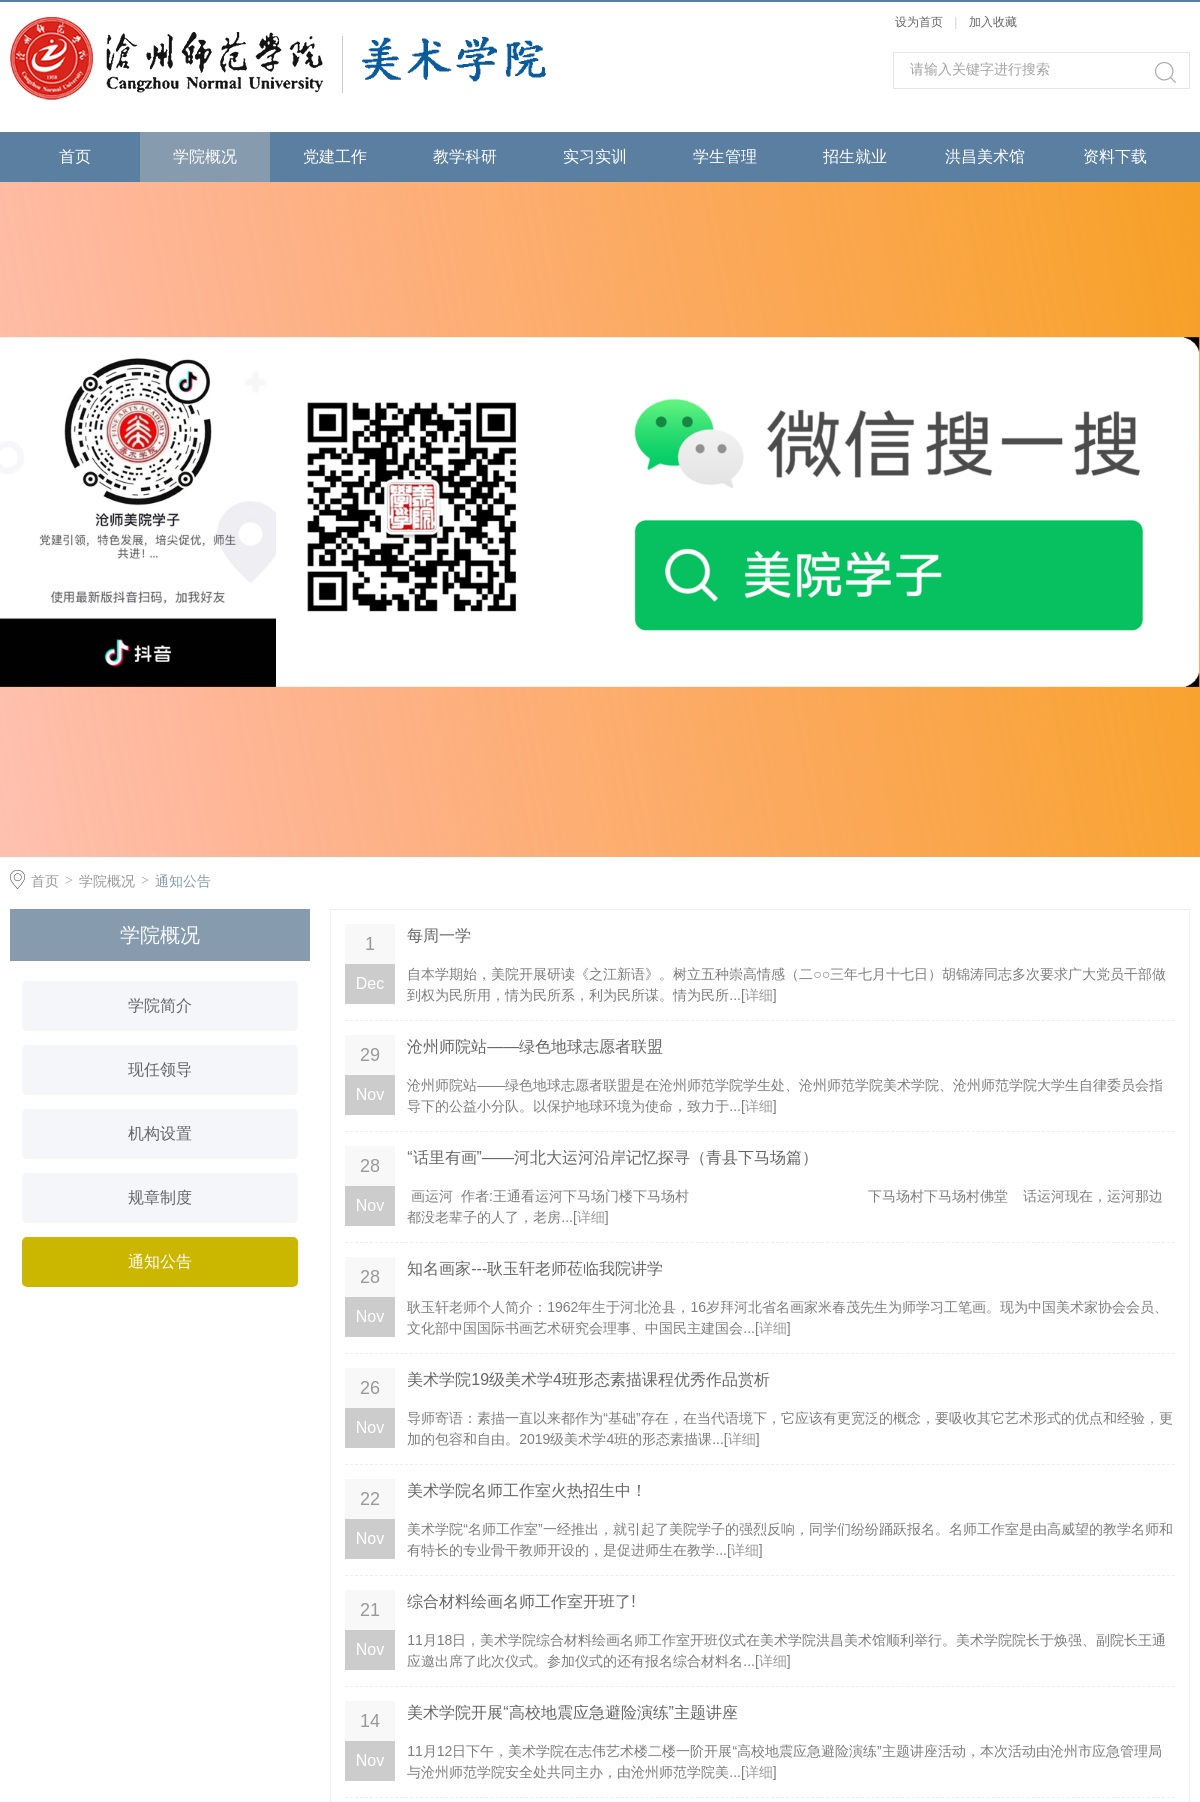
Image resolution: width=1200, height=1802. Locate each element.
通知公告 (183, 881)
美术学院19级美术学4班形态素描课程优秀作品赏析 (588, 1379)
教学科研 (465, 156)
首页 (75, 156)
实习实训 (595, 156)
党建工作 (335, 156)
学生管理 (725, 156)
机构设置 (160, 1133)
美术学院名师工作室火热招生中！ (527, 1490)
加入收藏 (993, 22)
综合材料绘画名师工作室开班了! (521, 1601)
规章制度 (160, 1197)
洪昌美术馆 (985, 156)
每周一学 (439, 935)
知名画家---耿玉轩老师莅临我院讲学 (535, 1268)
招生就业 (855, 156)
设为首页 (919, 22)
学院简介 (160, 1005)
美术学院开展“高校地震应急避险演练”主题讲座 (572, 1712)
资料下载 (1115, 156)
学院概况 (205, 156)
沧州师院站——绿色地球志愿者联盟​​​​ (535, 1046)
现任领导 (160, 1069)
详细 (759, 995)
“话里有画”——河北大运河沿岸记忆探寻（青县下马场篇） (612, 1157)
